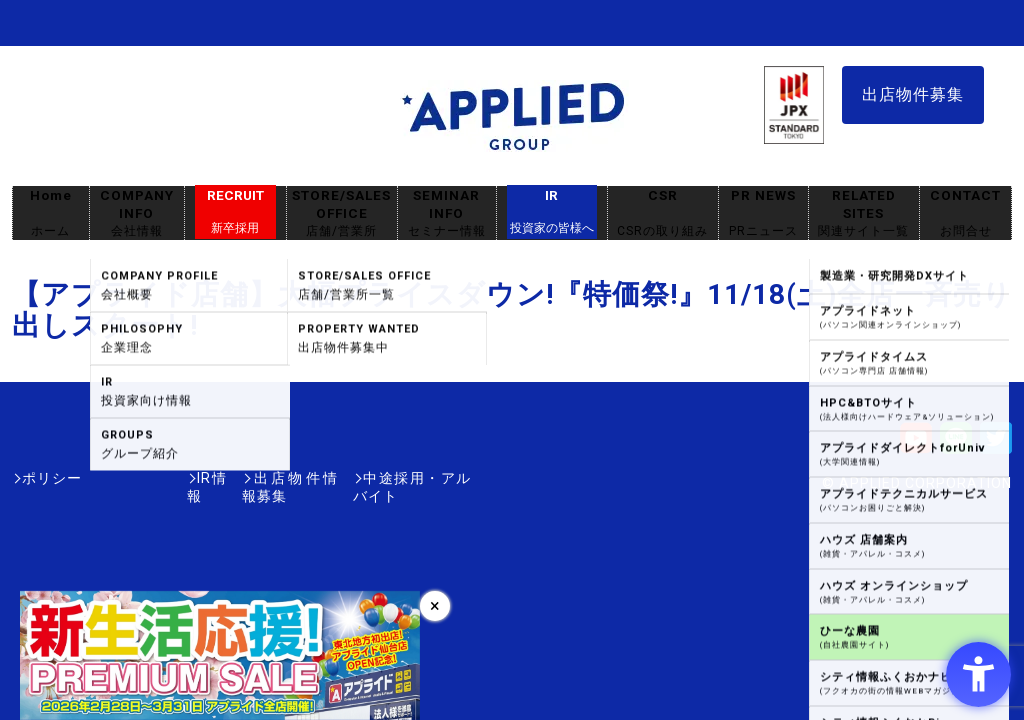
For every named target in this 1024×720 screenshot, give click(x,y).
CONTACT (965, 213)
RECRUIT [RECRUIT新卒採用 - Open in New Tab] (235, 212)
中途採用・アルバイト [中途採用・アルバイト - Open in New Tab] (396, 478)
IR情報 (129, 478)
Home (51, 213)
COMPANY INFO (137, 213)
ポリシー (52, 478)
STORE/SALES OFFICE (342, 213)
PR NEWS (763, 213)
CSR (663, 213)
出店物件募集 (913, 94)
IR (552, 212)
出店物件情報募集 (236, 478)
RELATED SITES (864, 213)
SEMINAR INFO (447, 213)
